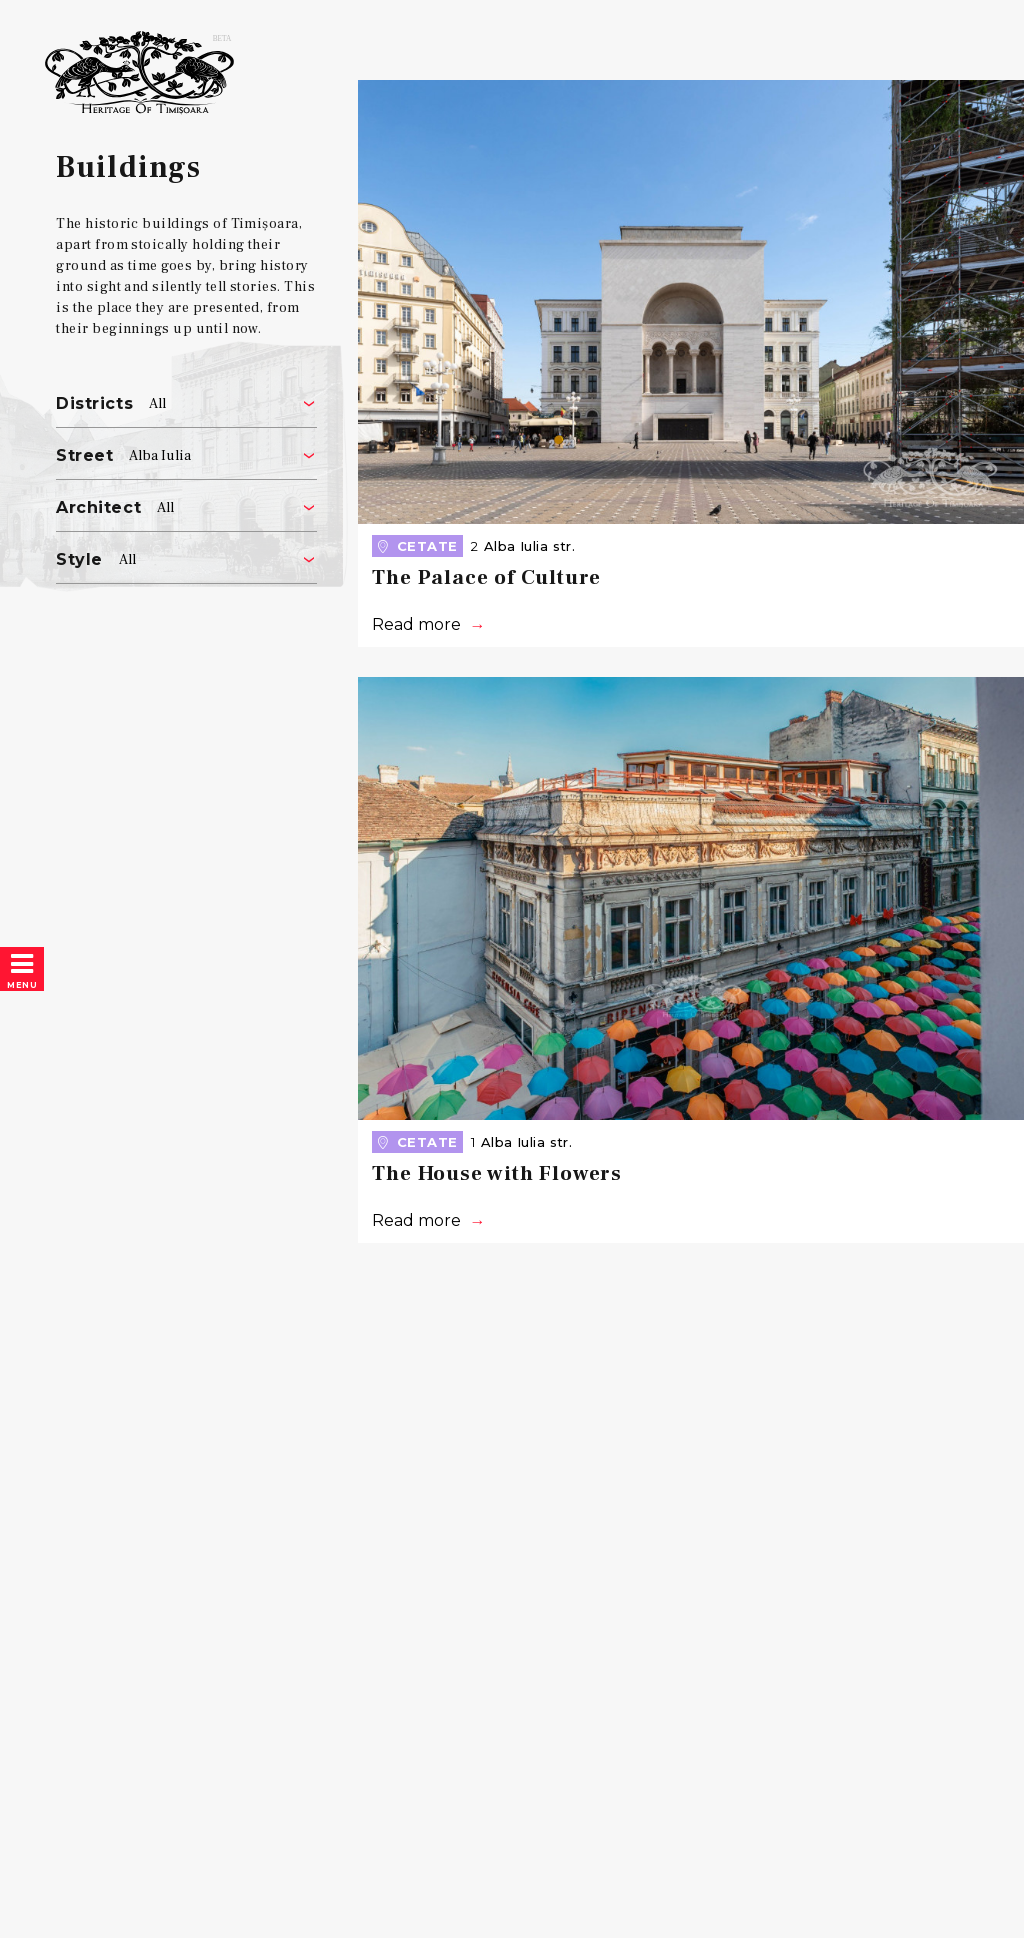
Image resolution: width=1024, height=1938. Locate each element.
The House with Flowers (497, 1173)
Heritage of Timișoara (140, 95)
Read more (416, 625)
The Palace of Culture (486, 577)
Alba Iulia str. (529, 546)
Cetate (415, 546)
